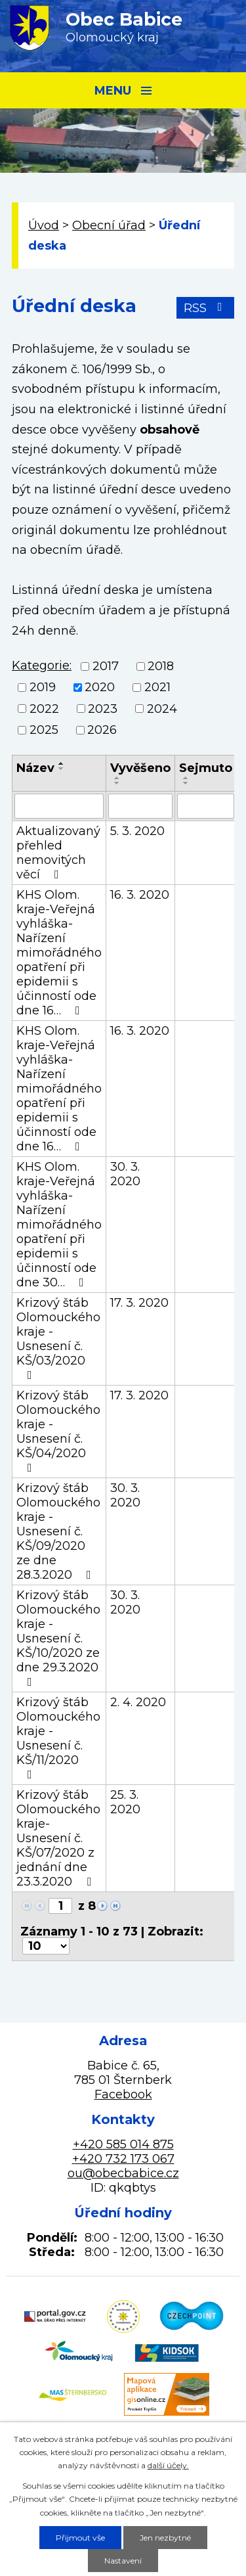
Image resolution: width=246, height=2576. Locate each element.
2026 (102, 730)
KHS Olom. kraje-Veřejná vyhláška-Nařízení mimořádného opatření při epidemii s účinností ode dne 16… (59, 953)
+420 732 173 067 (123, 2159)
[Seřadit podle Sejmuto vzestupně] (186, 777)
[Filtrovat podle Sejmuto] (205, 806)
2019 (43, 688)
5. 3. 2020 (137, 831)
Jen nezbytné (165, 2537)
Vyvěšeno (140, 768)
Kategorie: (42, 665)
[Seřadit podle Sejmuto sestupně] (186, 783)
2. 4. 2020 (138, 1702)
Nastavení (123, 2560)
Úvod (43, 225)
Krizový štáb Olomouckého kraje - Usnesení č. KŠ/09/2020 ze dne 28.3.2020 (58, 1531)
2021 (157, 688)
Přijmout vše (80, 2537)
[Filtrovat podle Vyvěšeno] (140, 806)
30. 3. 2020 (125, 1174)
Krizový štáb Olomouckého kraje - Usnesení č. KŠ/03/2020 (58, 1338)
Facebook (123, 2094)
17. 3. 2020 (139, 1303)
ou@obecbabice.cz (123, 2173)
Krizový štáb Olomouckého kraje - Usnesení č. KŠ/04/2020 (58, 1431)
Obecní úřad (109, 225)
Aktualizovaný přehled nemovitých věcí (58, 853)
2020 (100, 688)
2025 (44, 730)
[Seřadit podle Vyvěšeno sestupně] (117, 783)
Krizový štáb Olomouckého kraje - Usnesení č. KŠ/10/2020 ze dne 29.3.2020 (58, 1638)
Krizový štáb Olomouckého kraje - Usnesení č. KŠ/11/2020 (58, 1737)
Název (35, 768)
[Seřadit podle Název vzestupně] (61, 763)
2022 (44, 709)
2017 (105, 666)
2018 (161, 666)
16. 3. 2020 (139, 895)
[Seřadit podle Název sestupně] (61, 768)
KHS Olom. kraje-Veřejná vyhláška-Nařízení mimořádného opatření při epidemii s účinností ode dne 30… (59, 1225)
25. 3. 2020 (125, 1802)
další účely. (168, 2465)
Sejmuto (205, 768)
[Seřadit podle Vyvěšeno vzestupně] (117, 777)
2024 (162, 709)
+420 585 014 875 (123, 2144)
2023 (102, 709)
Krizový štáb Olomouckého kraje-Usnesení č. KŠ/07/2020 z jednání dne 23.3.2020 (58, 1838)
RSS (206, 308)
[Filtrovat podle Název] (59, 806)
